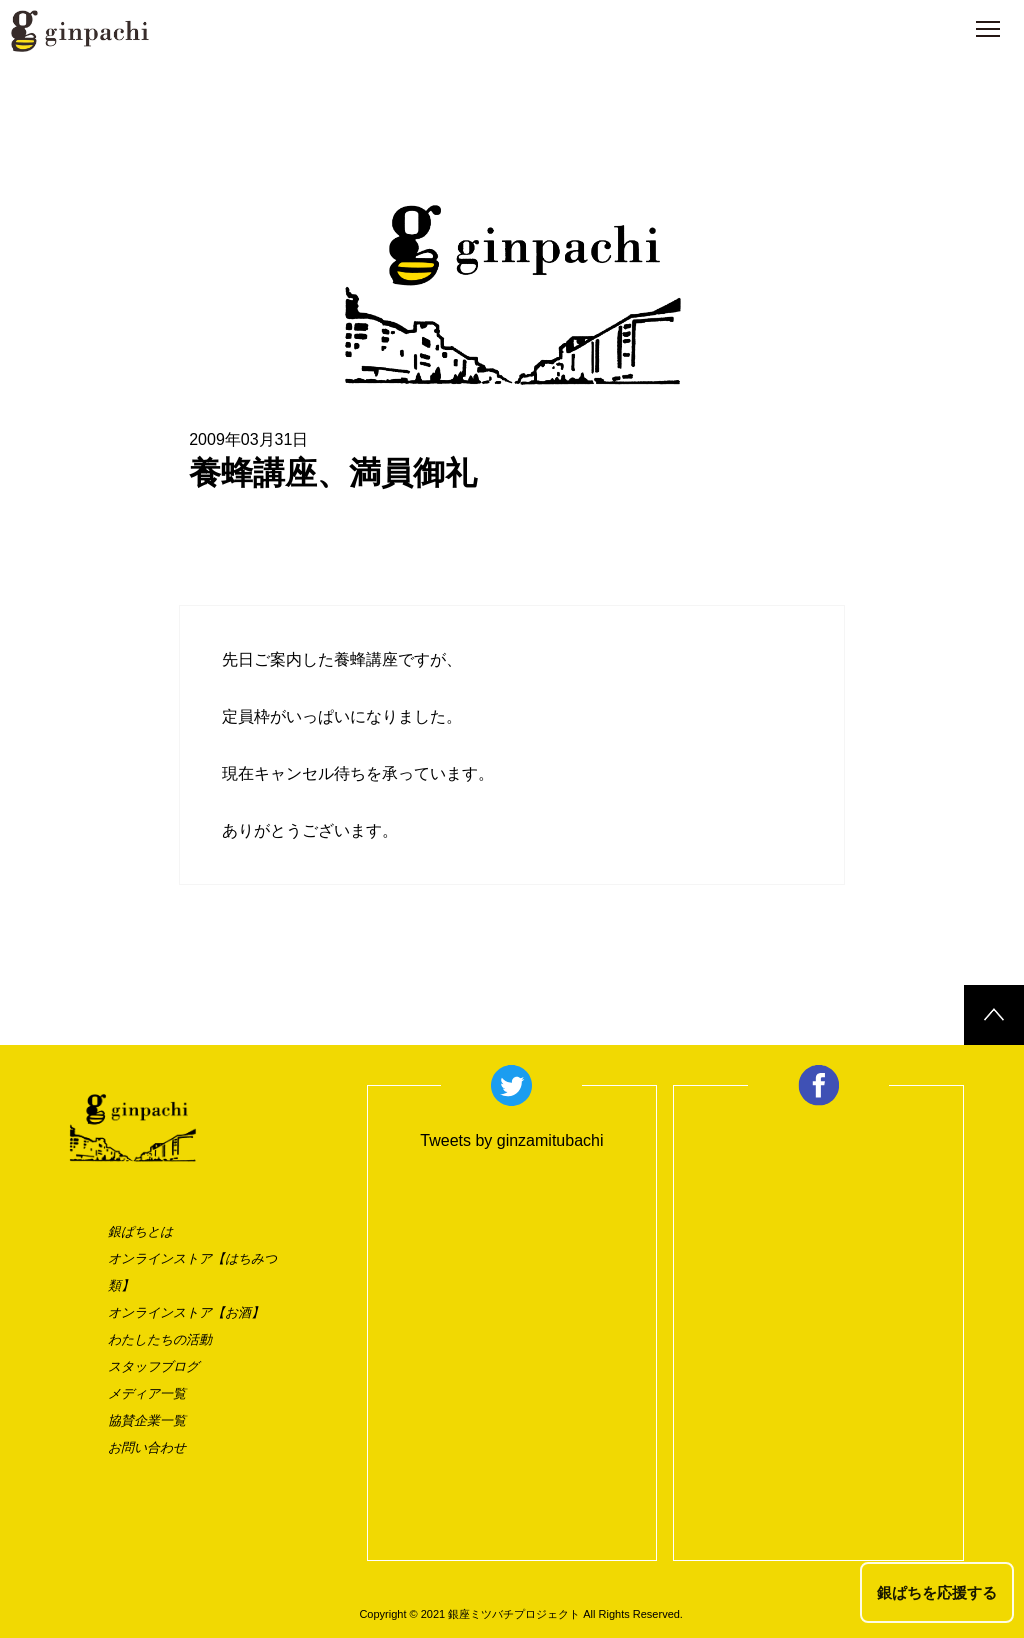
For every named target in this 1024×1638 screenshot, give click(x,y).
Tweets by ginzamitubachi (511, 1140)
